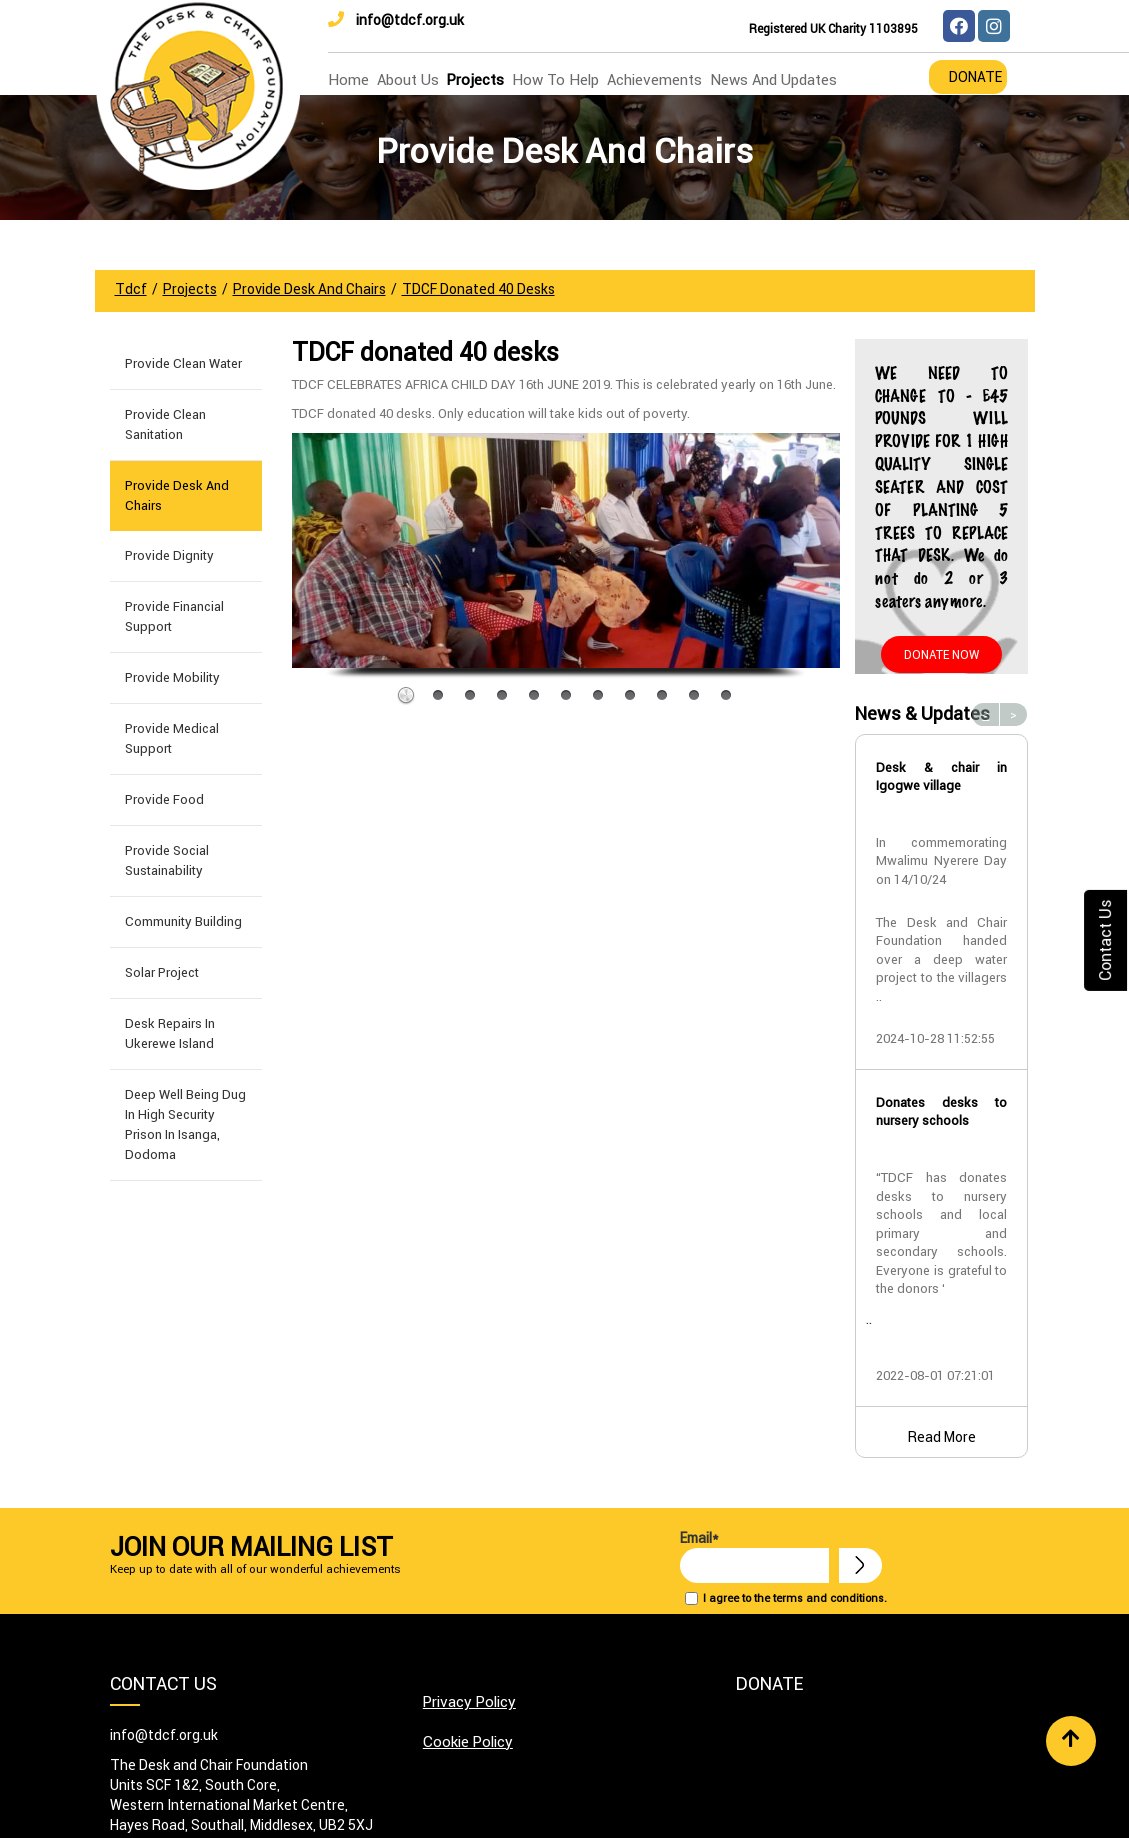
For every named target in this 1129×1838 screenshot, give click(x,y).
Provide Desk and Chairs (177, 495)
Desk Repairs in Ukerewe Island (170, 1033)
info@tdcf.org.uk (396, 20)
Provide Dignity (169, 555)
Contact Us (1105, 940)
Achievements (654, 79)
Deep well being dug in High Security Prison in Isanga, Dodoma (185, 1124)
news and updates (773, 79)
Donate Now (941, 654)
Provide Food (164, 799)
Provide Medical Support (172, 738)
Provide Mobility (172, 677)
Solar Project (162, 972)
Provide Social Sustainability (167, 860)
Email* (754, 1556)
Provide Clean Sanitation (165, 424)
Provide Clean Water (183, 363)
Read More (942, 1437)
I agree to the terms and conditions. (795, 1598)
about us (408, 79)
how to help (555, 79)
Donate (975, 77)
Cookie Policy (468, 1741)
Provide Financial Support (174, 616)
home (348, 79)
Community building (183, 921)
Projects (475, 79)
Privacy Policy (469, 1701)
